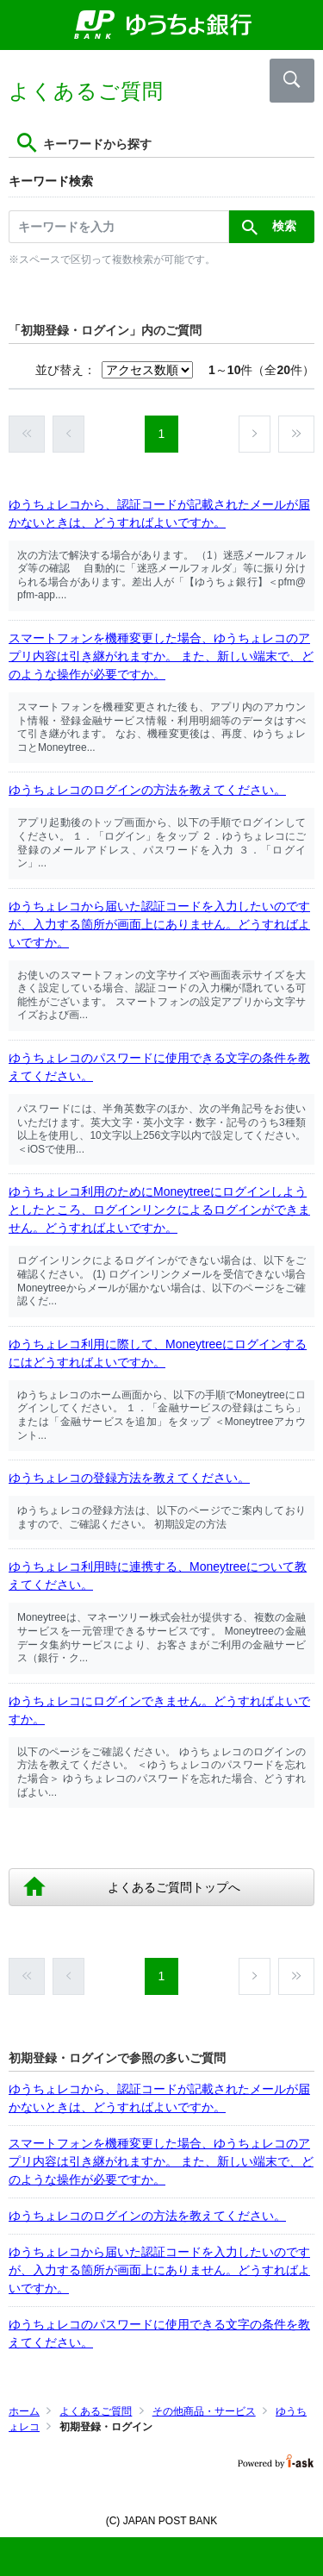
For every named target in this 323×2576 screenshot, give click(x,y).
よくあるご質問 (95, 2411)
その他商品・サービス (204, 2411)
